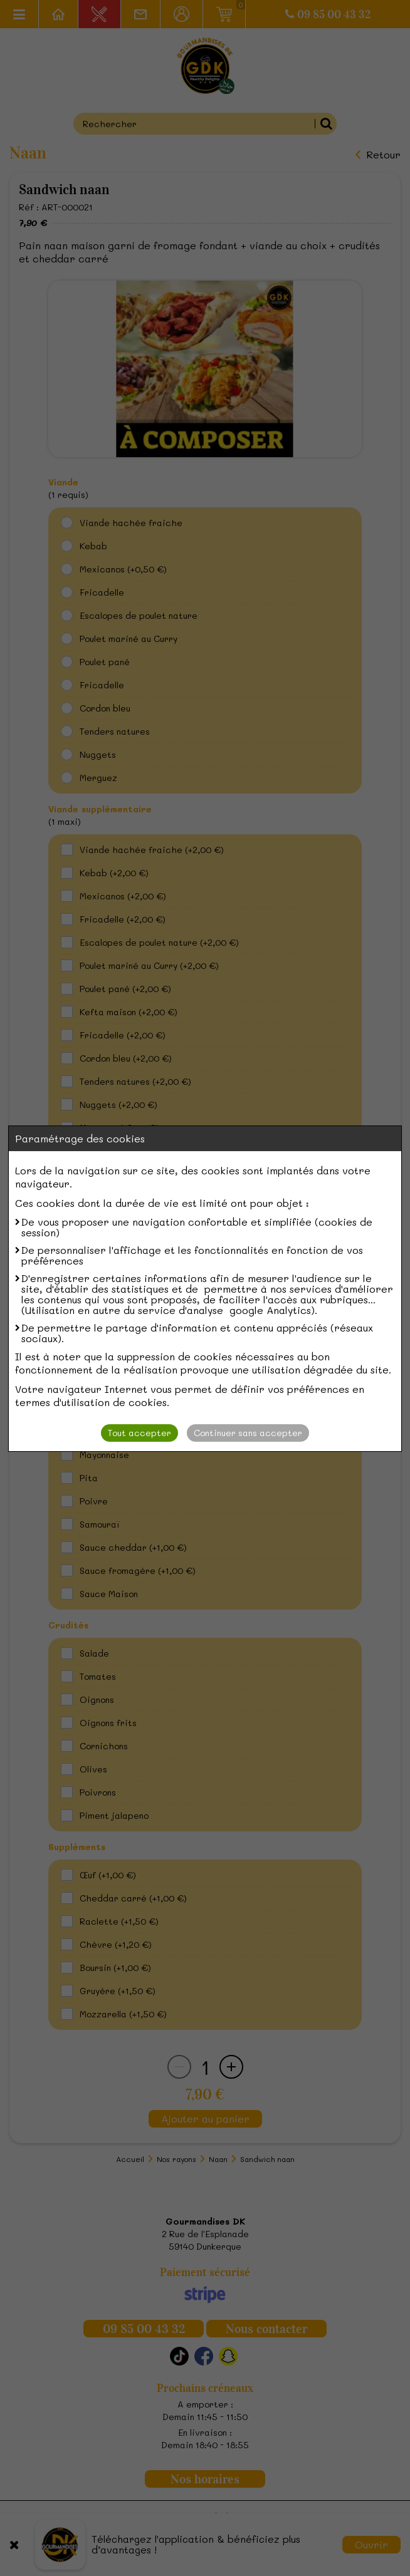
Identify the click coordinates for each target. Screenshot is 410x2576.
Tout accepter (139, 1433)
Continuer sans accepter (248, 1433)
